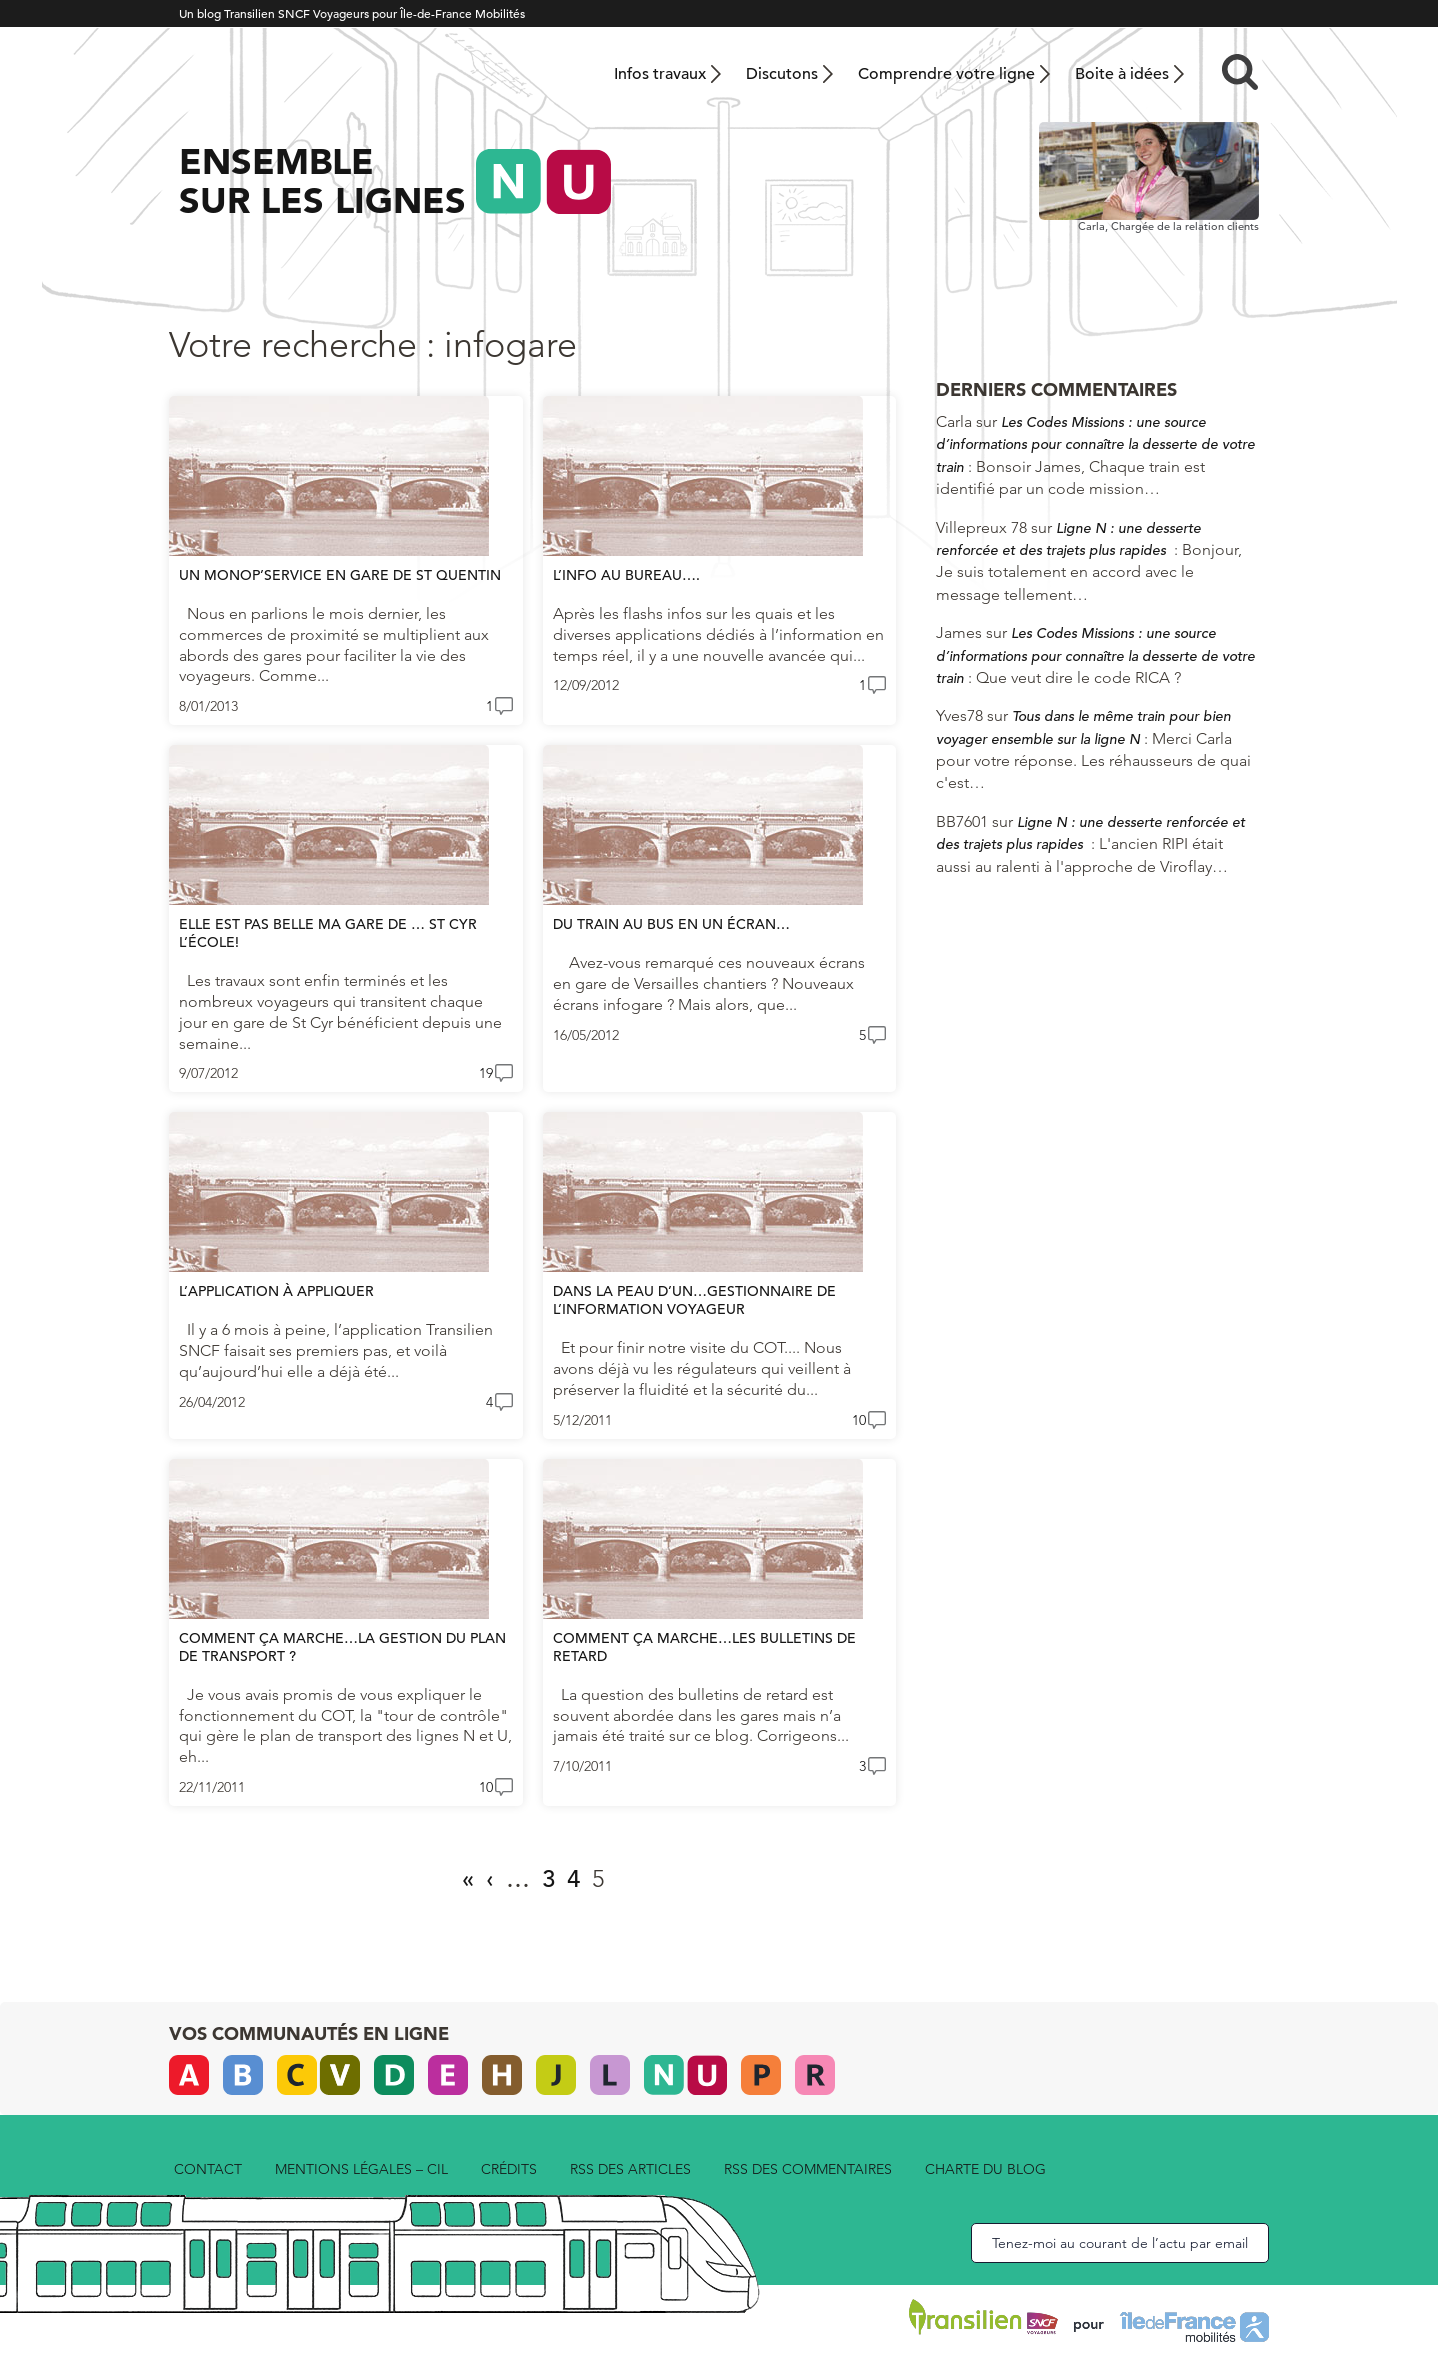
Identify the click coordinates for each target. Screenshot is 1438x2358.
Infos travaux (660, 74)
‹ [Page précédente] (490, 1879)
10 (859, 1420)
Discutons (782, 74)
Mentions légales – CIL (361, 2169)
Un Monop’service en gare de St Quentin (340, 575)
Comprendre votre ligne (946, 74)
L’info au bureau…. (626, 575)
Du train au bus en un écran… (671, 924)
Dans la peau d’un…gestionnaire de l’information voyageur (694, 1300)
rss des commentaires (808, 2169)
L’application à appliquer (276, 1291)
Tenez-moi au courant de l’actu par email (1120, 2243)
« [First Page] (468, 1879)
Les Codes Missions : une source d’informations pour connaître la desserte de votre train (1095, 444)
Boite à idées (1122, 74)
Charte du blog (985, 2169)
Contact (208, 2169)
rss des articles (630, 2169)
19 (486, 1073)
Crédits (509, 2169)
